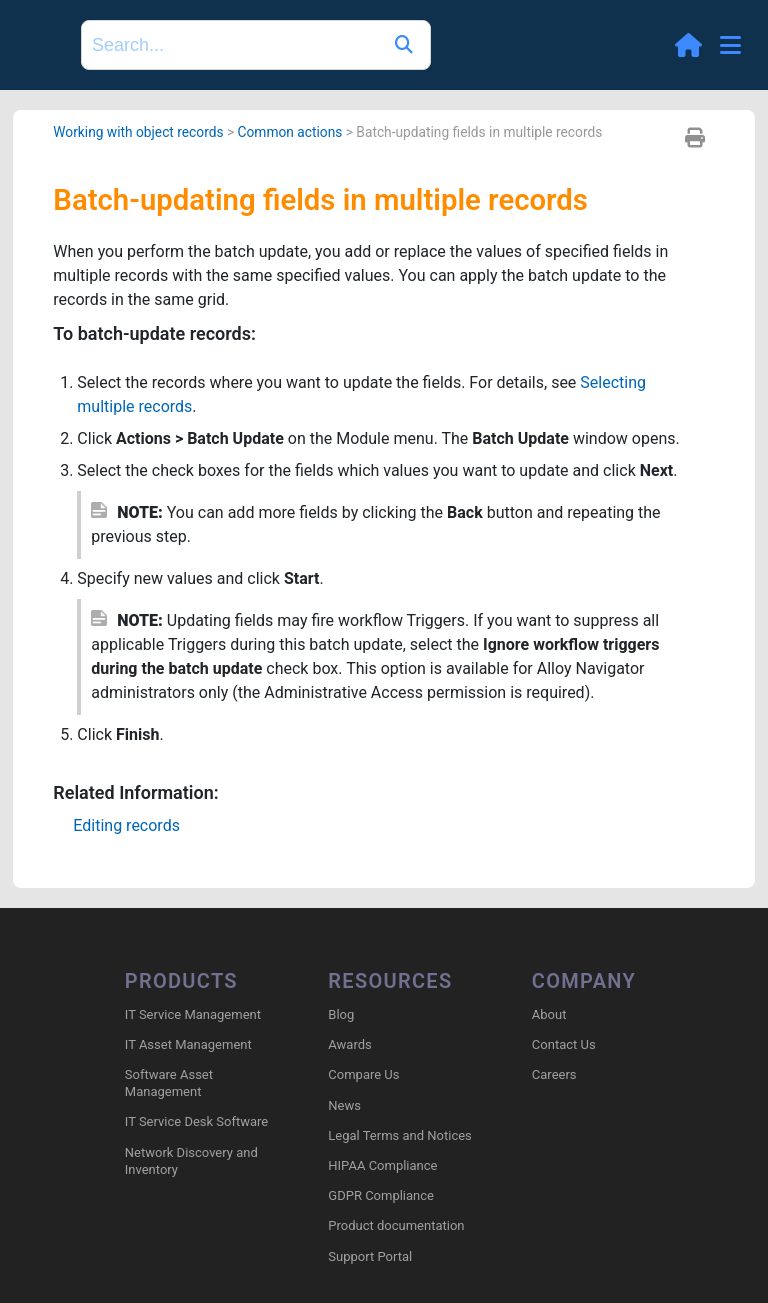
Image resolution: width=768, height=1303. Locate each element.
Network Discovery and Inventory (191, 1161)
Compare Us (363, 1074)
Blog (341, 1014)
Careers (554, 1074)
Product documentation (396, 1225)
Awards (349, 1044)
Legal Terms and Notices (399, 1135)
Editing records (126, 825)
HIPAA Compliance (382, 1165)
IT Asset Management (188, 1044)
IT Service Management (193, 1014)
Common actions (290, 132)
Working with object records (138, 132)
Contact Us (564, 1044)
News (344, 1105)
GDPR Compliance (381, 1195)
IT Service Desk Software (196, 1121)
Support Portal (370, 1256)
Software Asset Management (169, 1083)
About (549, 1014)
